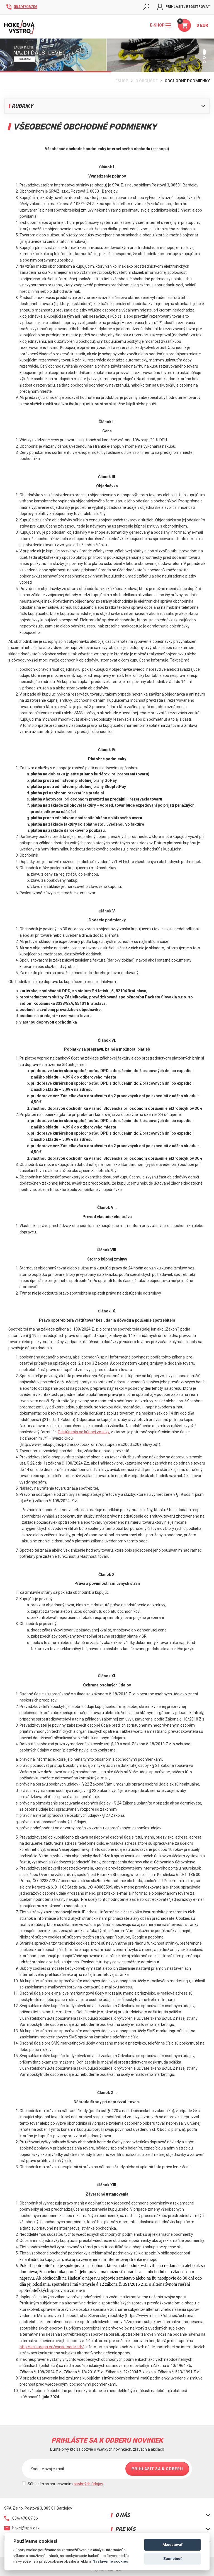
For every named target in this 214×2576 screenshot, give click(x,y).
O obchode (146, 81)
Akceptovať (172, 2545)
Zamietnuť (172, 2558)
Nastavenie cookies (110, 2561)
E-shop (160, 25)
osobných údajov (88, 2484)
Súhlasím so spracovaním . (66, 2484)
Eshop (121, 81)
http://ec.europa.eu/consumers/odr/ (52, 2347)
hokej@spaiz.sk (22, 2528)
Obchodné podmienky (187, 81)
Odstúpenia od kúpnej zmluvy (83, 1432)
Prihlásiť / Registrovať (183, 7)
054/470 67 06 (21, 2518)
